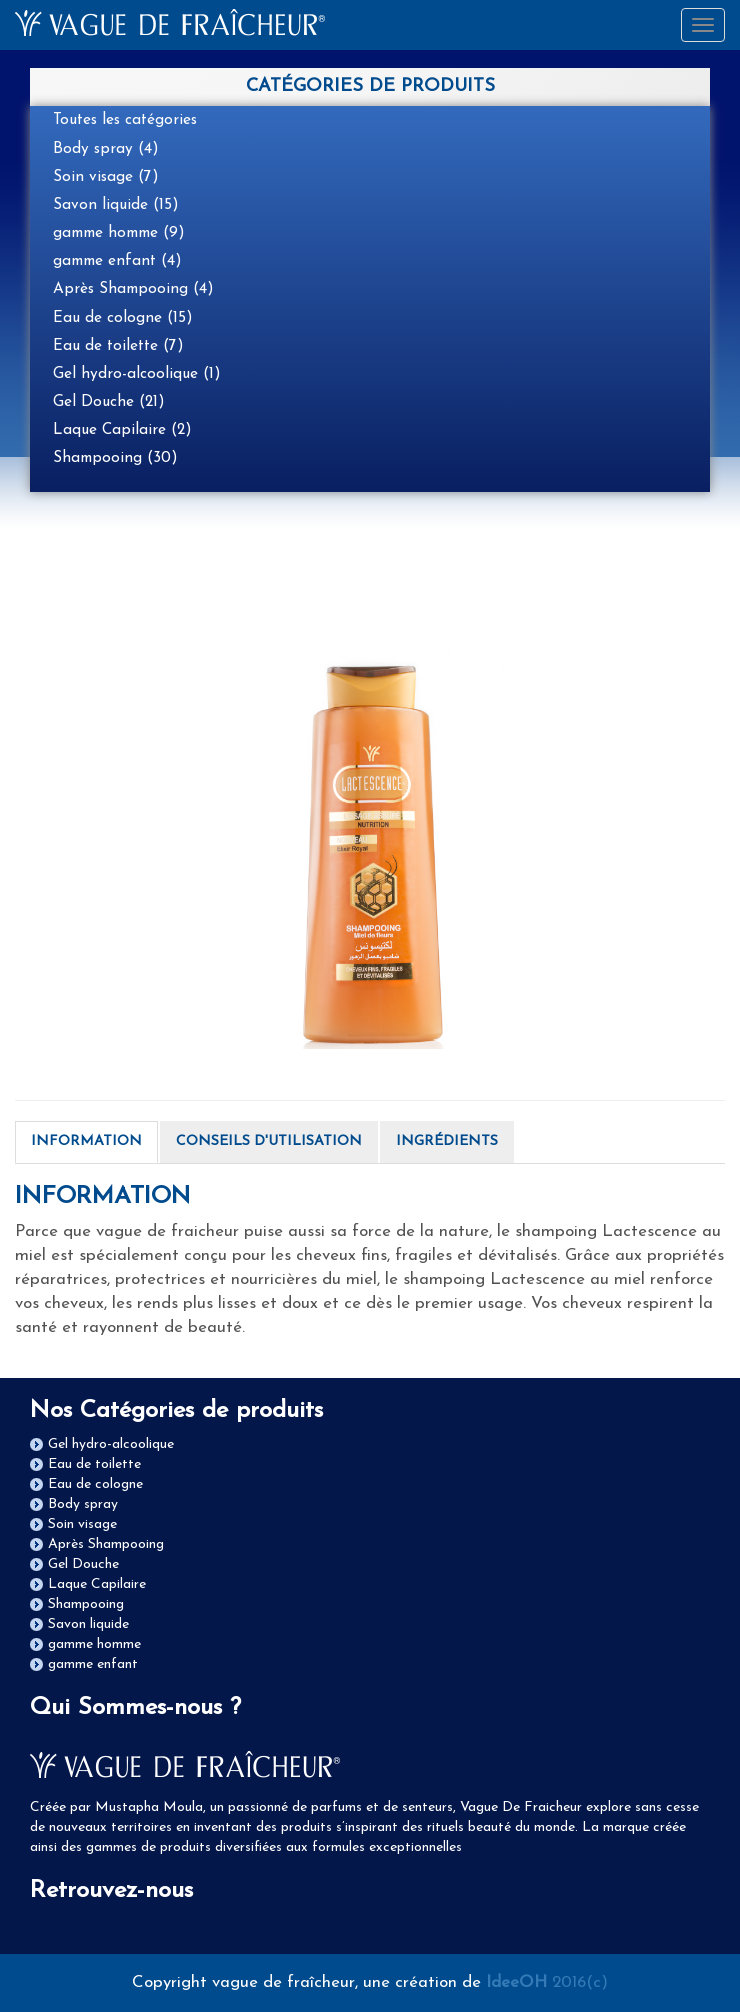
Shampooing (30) (115, 458)
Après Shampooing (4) (133, 289)
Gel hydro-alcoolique (111, 1444)
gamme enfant (93, 1664)
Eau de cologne (95, 1484)
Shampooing (86, 1604)
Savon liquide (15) (116, 205)
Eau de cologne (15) (123, 318)
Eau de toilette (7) (118, 346)
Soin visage (82, 1524)
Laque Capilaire (97, 1584)
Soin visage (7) (106, 177)
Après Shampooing (106, 1544)
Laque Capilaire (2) (122, 430)
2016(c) (547, 1982)
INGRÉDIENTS (447, 1141)
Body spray (83, 1504)
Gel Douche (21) (109, 402)
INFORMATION (86, 1141)
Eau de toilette (94, 1464)
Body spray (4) (106, 149)
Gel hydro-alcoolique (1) (137, 374)
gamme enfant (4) (117, 261)
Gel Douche (83, 1564)
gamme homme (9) (119, 233)
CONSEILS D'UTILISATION (269, 1141)
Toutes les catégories (125, 120)
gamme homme (94, 1644)
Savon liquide (88, 1624)
